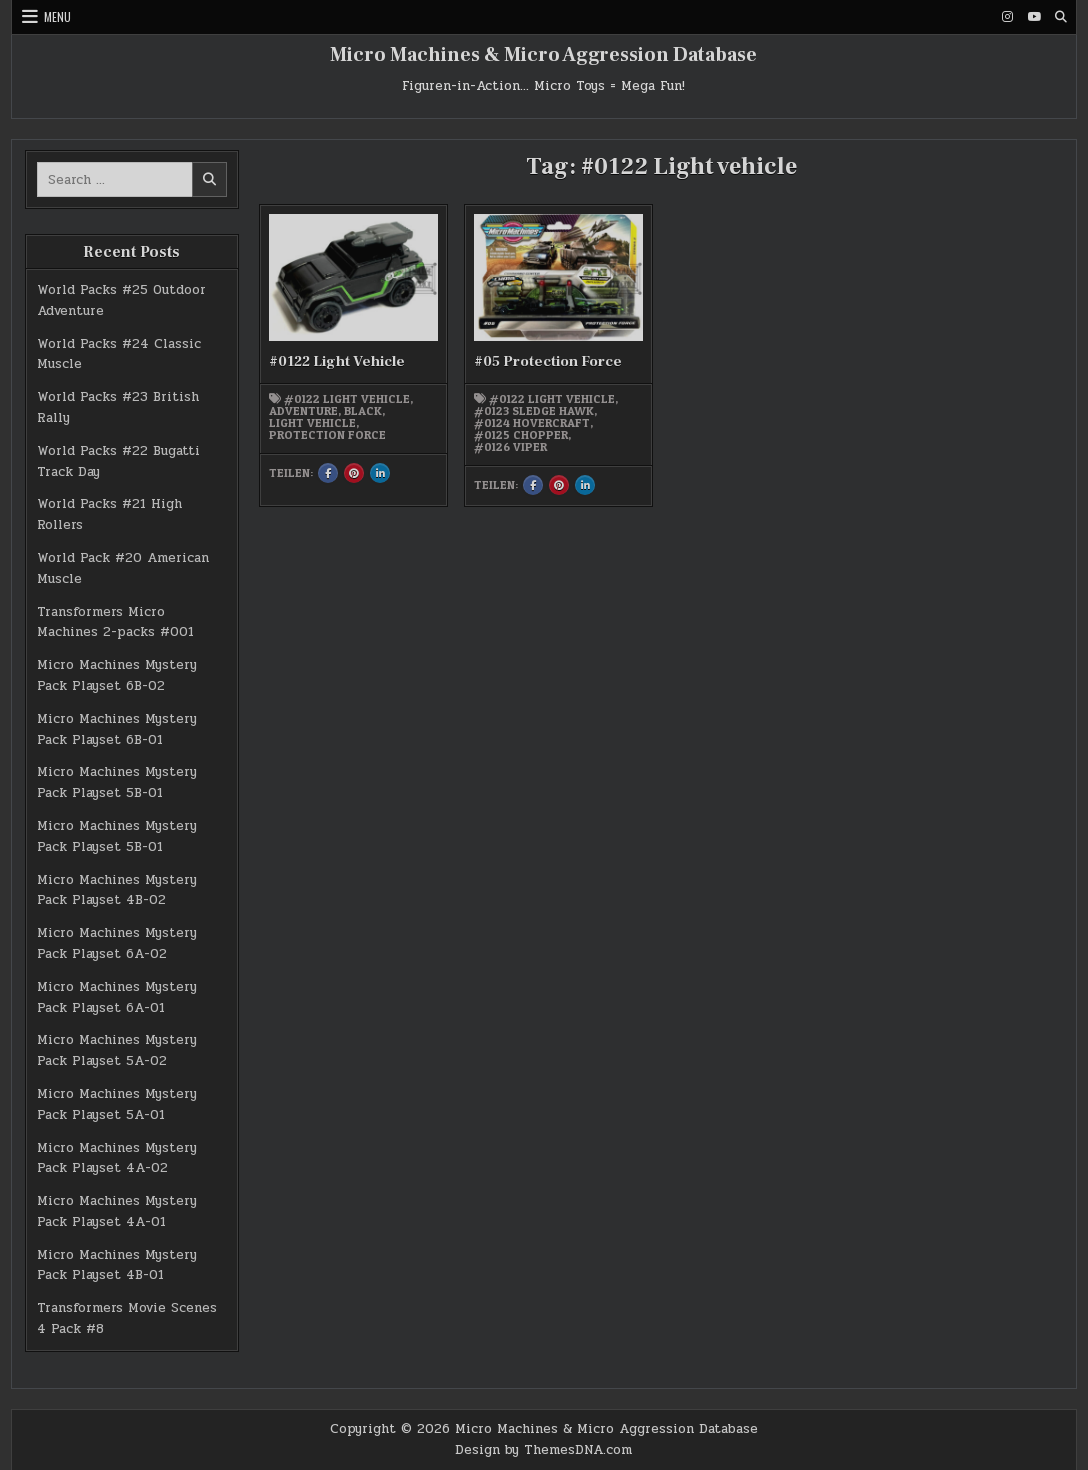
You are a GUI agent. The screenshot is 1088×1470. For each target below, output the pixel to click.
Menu (57, 16)
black (363, 411)
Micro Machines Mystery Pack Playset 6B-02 (117, 675)
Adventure (303, 411)
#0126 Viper (510, 447)
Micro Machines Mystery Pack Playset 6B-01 (117, 729)
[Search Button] (1061, 17)
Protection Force (327, 435)
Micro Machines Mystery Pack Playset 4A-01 (117, 1211)
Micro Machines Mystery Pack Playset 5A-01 (117, 1104)
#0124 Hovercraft (532, 423)
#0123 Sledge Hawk (534, 411)
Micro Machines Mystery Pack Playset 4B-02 (117, 890)
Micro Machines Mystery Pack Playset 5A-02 (117, 1050)
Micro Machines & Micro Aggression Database (543, 55)
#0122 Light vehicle (347, 399)
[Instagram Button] (1007, 17)
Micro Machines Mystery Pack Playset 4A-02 (117, 1158)
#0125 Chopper (521, 435)
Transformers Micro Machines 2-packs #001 (115, 622)
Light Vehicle (312, 423)
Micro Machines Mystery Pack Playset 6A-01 (117, 997)
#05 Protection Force (548, 361)
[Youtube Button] (1034, 17)
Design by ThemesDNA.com (543, 1450)
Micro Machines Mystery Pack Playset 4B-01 (117, 1265)
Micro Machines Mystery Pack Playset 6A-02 (117, 943)
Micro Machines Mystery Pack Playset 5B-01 (117, 782)
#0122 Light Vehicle (337, 361)
